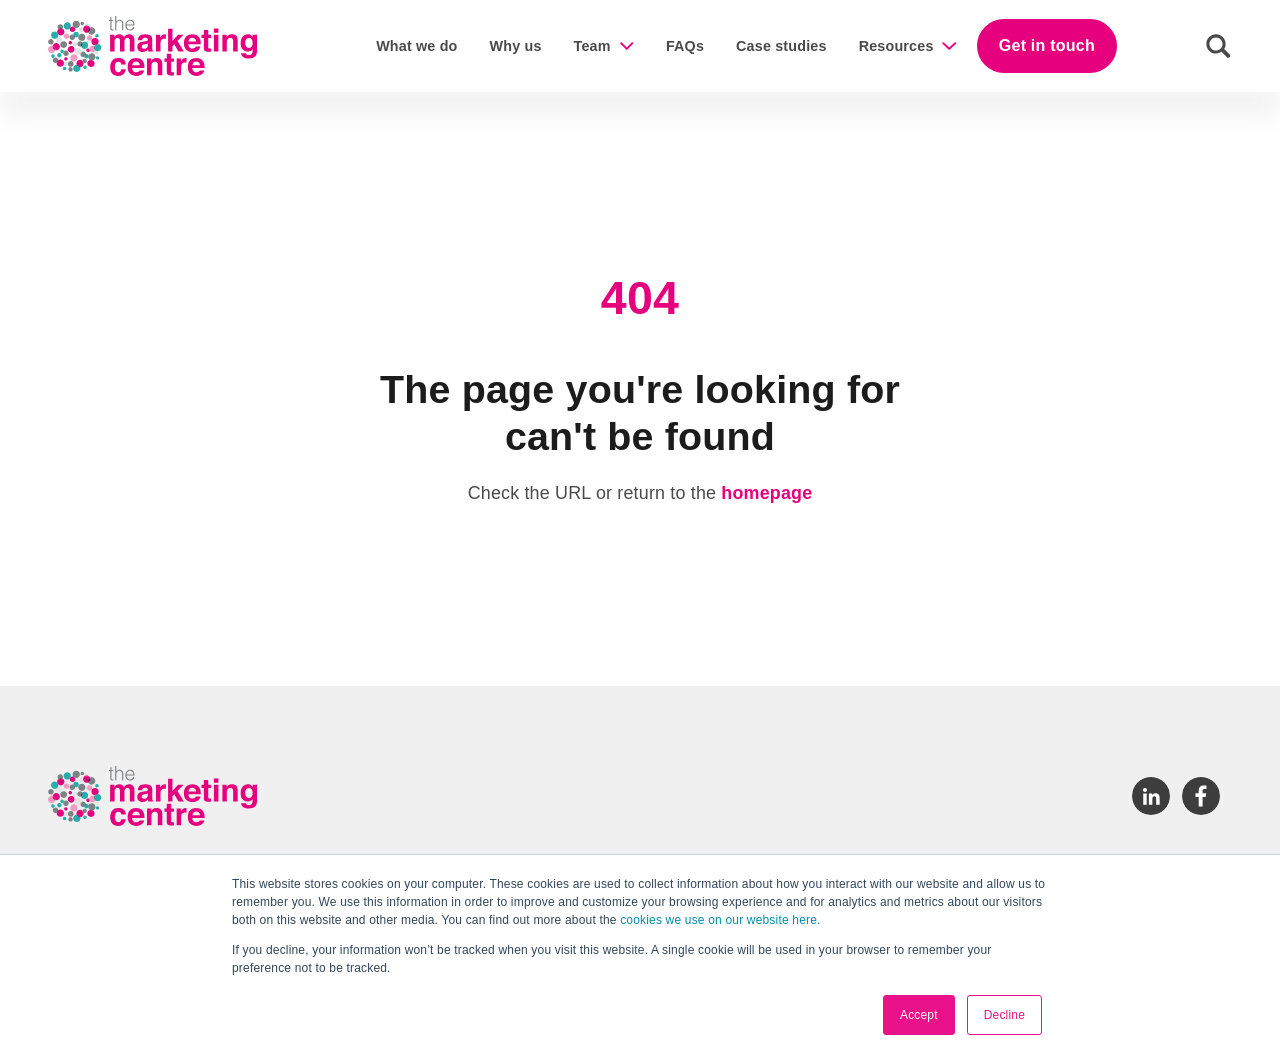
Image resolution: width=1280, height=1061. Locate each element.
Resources (896, 46)
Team (592, 46)
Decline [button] (1004, 1015)
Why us (516, 46)
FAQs (685, 46)
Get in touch (1047, 45)
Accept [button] (919, 1015)
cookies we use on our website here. (719, 920)
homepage (766, 493)
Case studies (781, 46)
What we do (416, 46)
